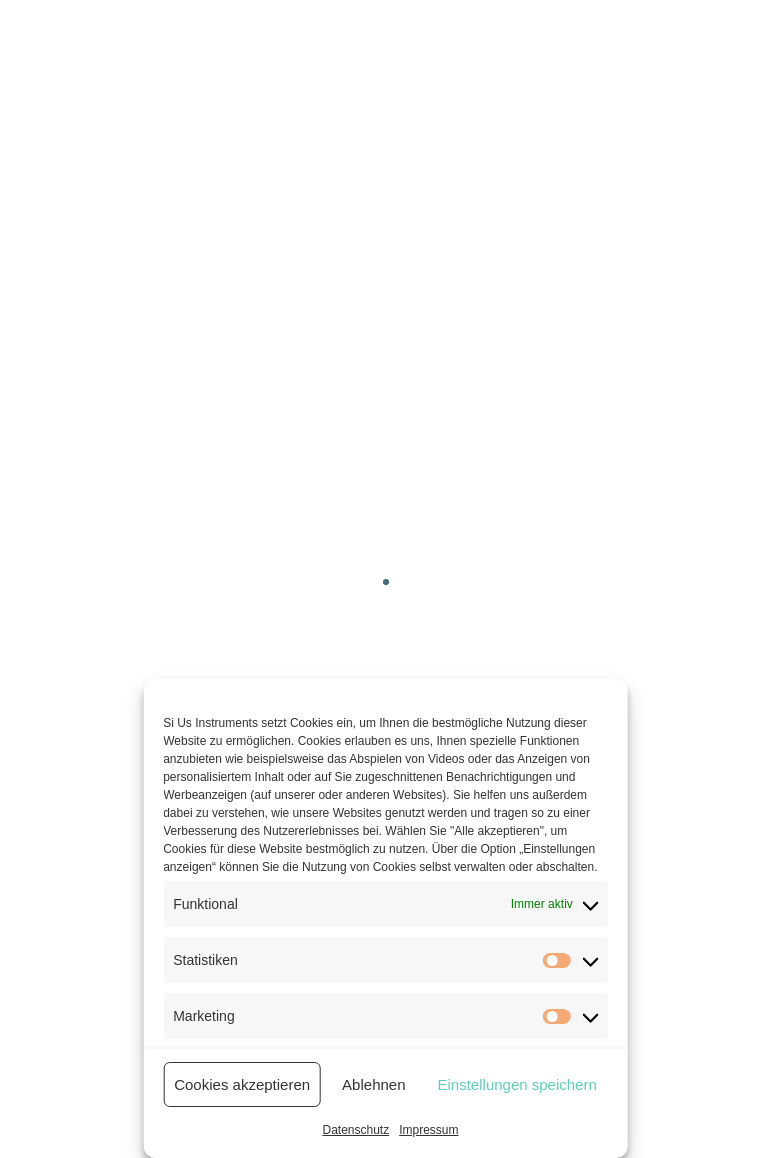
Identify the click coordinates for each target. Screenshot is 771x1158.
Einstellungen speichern (517, 1084)
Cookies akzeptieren (242, 1084)
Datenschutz (355, 1130)
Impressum (428, 1130)
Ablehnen (373, 1084)
